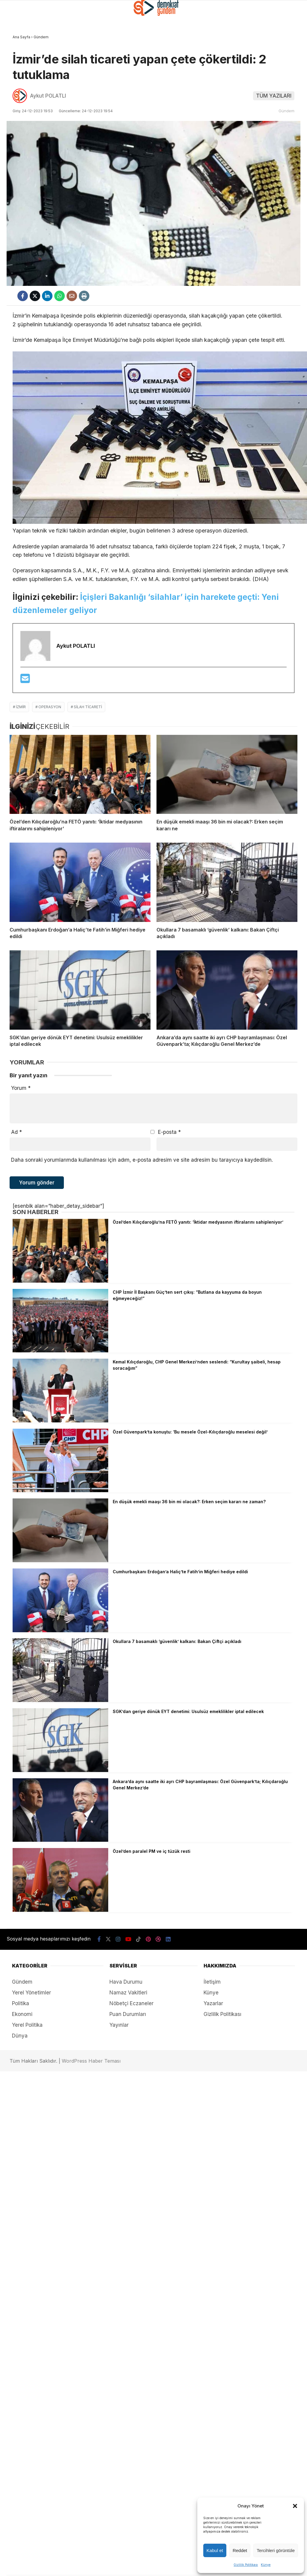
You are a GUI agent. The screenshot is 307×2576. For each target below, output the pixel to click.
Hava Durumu (125, 1982)
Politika (20, 2003)
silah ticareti (88, 707)
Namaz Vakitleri (128, 1993)
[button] (295, 2506)
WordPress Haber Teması (91, 2061)
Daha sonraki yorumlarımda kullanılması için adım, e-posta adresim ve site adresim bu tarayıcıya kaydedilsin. (142, 1160)
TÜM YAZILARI (273, 96)
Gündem (286, 110)
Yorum (21, 1088)
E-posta (169, 1132)
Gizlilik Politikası (246, 2564)
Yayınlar (119, 2025)
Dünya (20, 2036)
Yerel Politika (27, 2025)
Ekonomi (22, 2014)
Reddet (240, 2550)
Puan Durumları (127, 2014)
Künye (265, 2564)
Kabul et (215, 2550)
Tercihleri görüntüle (276, 2550)
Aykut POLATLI (48, 96)
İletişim (212, 1982)
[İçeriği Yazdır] (84, 296)
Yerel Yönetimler (31, 1993)
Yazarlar (213, 2003)
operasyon (49, 707)
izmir (21, 707)
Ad (16, 1132)
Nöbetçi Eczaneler (131, 2003)
